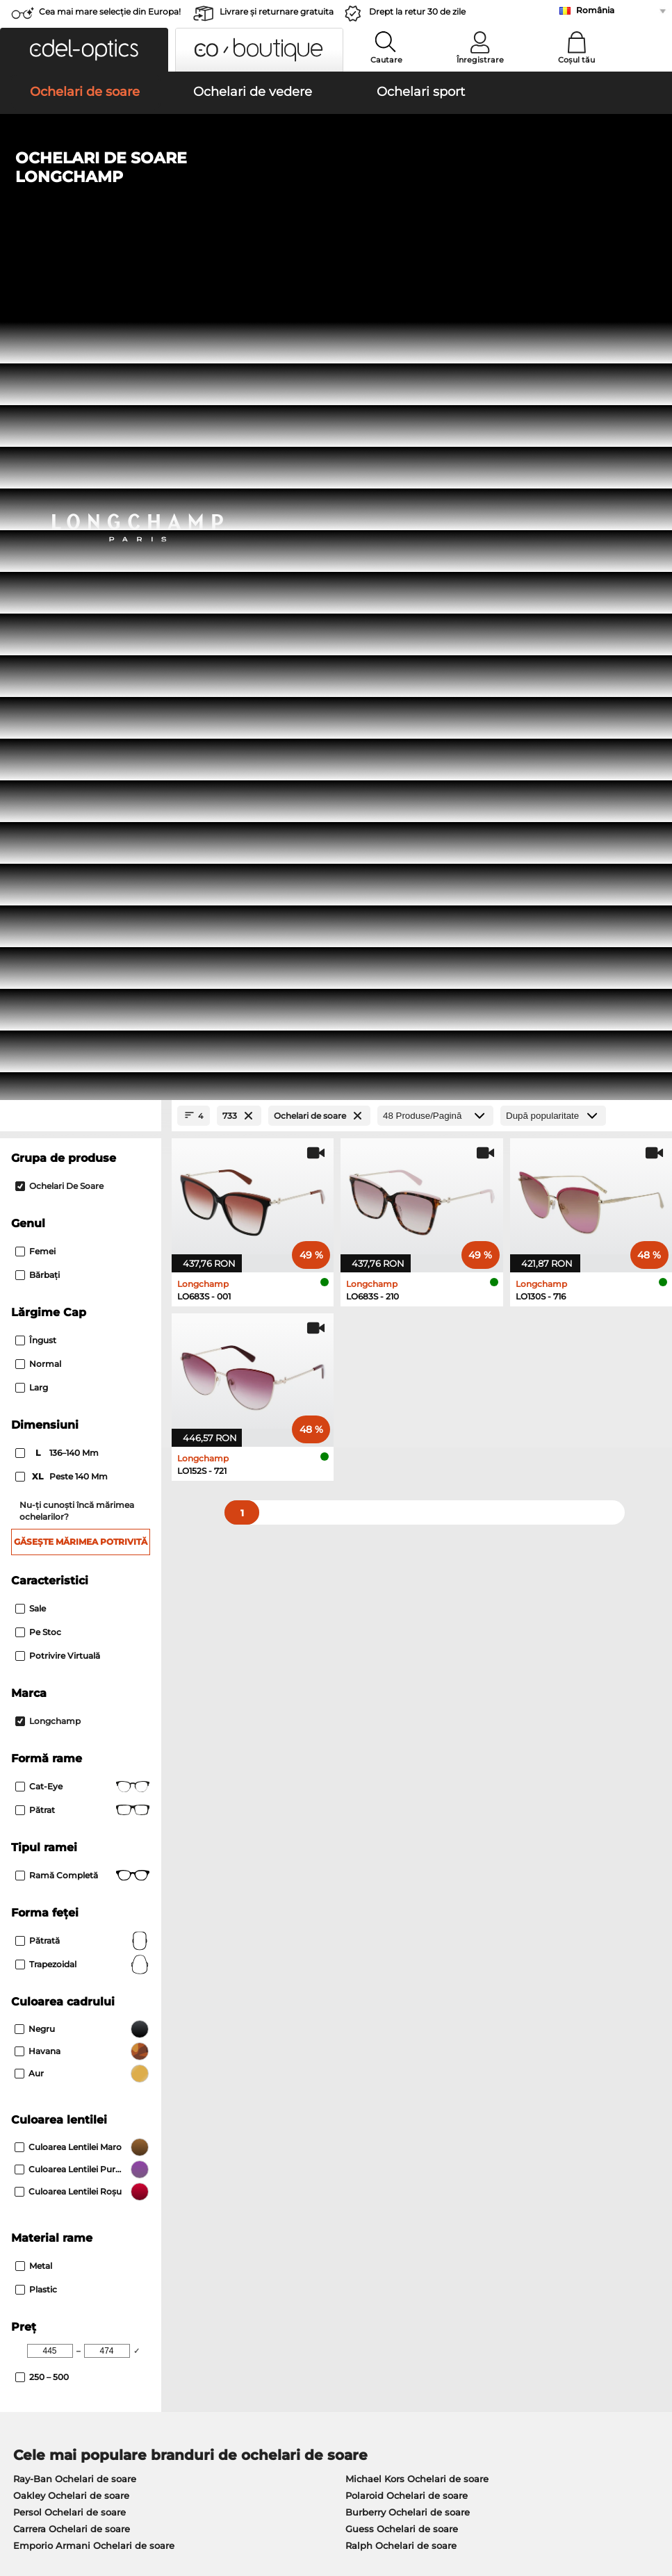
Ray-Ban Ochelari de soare (74, 1662)
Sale (30, 792)
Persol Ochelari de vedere (398, 1813)
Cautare (386, 60)
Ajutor (461, 2173)
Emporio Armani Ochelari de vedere (97, 1863)
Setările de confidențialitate (72, 2212)
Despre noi (36, 2173)
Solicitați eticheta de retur (286, 2229)
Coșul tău (576, 60)
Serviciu (247, 2173)
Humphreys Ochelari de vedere (85, 1847)
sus (652, 2492)
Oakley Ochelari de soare (71, 1678)
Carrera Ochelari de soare (71, 1712)
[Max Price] (107, 1534)
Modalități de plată (270, 2195)
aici (374, 2024)
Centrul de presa (46, 2195)
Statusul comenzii (487, 2245)
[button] (84, 50)
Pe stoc (38, 815)
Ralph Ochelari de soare (401, 1728)
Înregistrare (480, 60)
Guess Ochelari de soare (401, 1712)
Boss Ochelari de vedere (395, 1847)
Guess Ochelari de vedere (398, 1797)
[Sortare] (553, 300)
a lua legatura (40, 2229)
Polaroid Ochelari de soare (406, 1678)
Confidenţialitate (138, 2492)
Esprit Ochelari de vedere (398, 1830)
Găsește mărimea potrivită (80, 725)
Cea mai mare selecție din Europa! (110, 11)
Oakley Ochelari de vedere (74, 1813)
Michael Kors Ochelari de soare (417, 1662)
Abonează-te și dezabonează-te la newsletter (550, 2212)
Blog (456, 2229)
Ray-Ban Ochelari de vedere (77, 1797)
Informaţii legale (46, 2509)
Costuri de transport (272, 2212)
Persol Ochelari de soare (69, 1695)
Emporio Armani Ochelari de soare (93, 1728)
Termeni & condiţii (50, 2492)
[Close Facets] (80, 299)
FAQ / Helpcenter (485, 2195)
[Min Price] (50, 1534)
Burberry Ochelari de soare (407, 1695)
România (595, 10)
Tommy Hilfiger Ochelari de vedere (420, 1863)
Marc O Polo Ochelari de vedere (86, 1830)
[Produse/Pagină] (435, 300)
